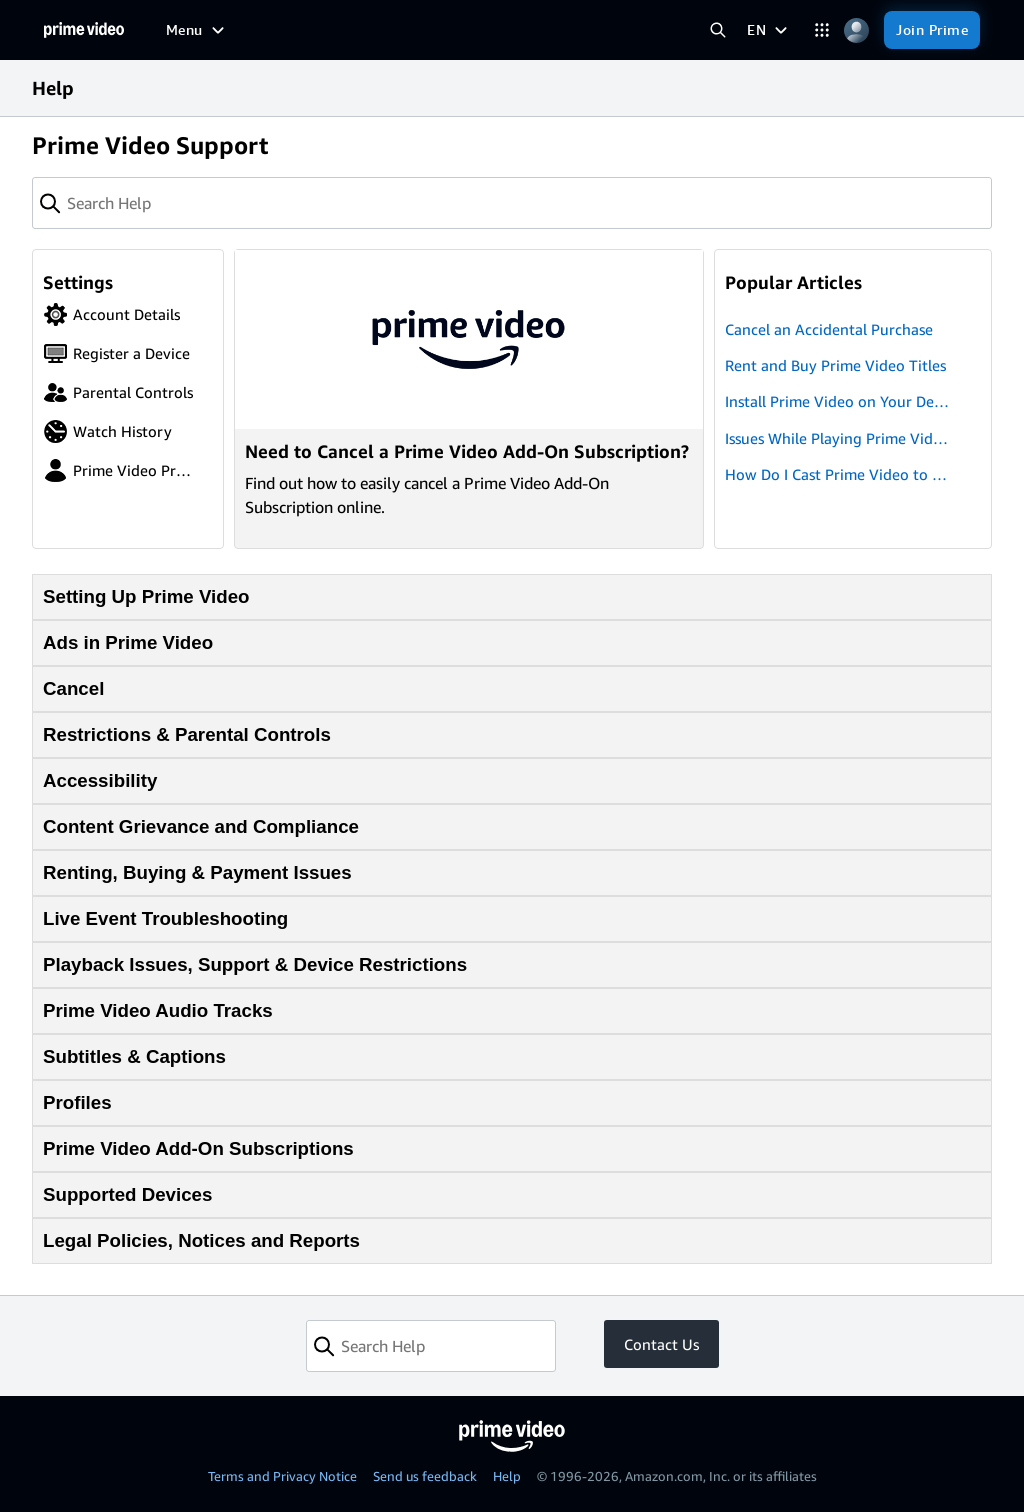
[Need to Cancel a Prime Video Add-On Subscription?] (469, 399)
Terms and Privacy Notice (282, 1476)
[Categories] (821, 30)
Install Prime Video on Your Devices (839, 402)
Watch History (107, 431)
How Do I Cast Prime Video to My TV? (839, 475)
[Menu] (197, 30)
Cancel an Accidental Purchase (829, 329)
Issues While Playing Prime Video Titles (837, 439)
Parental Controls (118, 392)
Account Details (111, 314)
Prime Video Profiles (118, 470)
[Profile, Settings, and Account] (856, 30)
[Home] (84, 30)
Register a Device (116, 353)
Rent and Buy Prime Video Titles (835, 365)
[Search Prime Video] (717, 30)
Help (507, 1476)
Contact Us (661, 1344)
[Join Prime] (932, 30)
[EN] (769, 30)
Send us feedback (425, 1476)
